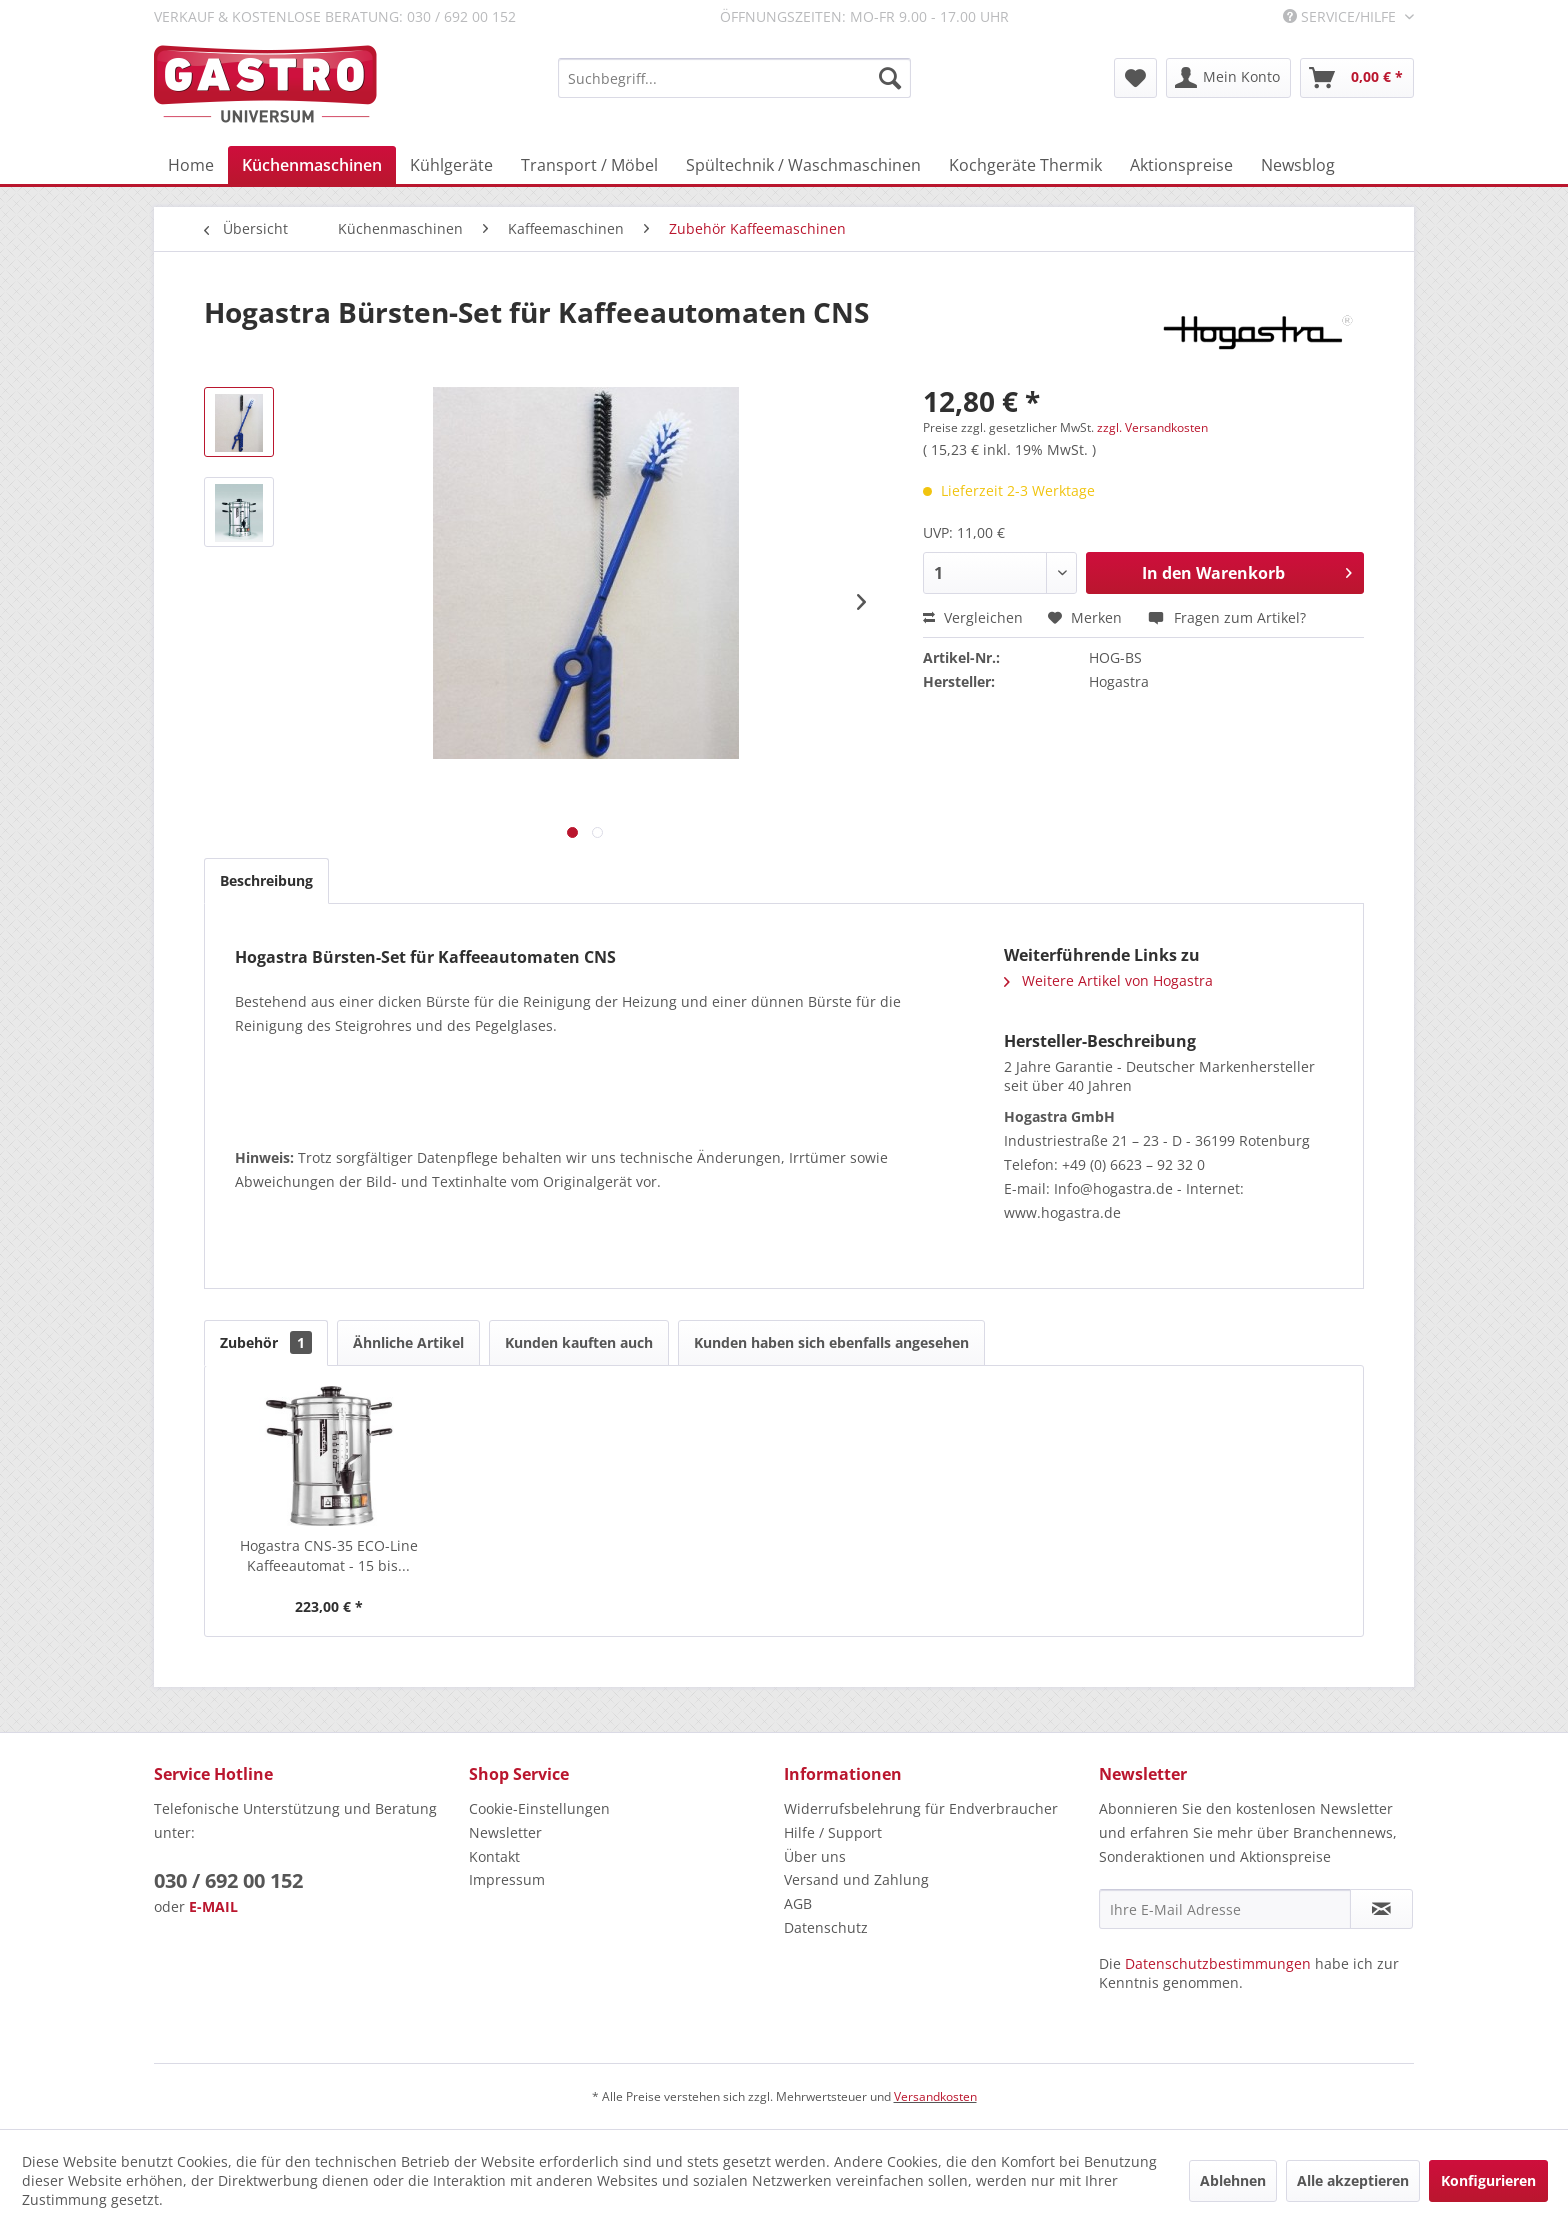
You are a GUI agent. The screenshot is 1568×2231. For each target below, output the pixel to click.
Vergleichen (973, 617)
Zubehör (266, 1342)
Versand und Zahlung (856, 1879)
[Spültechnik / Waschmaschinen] (803, 165)
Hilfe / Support (833, 1832)
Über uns (815, 1856)
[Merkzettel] (1135, 78)
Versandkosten (935, 2096)
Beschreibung (266, 880)
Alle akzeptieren (1353, 2180)
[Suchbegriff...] (734, 78)
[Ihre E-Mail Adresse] (1225, 1909)
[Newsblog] (1298, 165)
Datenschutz (826, 1927)
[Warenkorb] (1357, 78)
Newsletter (505, 1832)
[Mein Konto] (1228, 78)
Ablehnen (1233, 2180)
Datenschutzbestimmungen (1218, 1963)
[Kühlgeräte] (451, 165)
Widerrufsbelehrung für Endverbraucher (921, 1808)
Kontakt (494, 1856)
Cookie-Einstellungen (539, 1808)
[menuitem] (734, 78)
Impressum (507, 1879)
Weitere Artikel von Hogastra (1108, 980)
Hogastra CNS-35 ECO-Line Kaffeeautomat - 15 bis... (329, 1555)
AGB (798, 1903)
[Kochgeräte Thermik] (1025, 165)
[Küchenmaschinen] (312, 165)
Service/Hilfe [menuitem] (1341, 16)
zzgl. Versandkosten (1152, 427)
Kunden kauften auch (579, 1342)
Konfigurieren (1488, 2180)
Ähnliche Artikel (408, 1342)
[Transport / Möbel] (589, 165)
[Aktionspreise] (1181, 165)
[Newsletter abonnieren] (1381, 1909)
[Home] (191, 165)
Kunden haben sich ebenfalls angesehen (831, 1342)
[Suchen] (890, 78)
